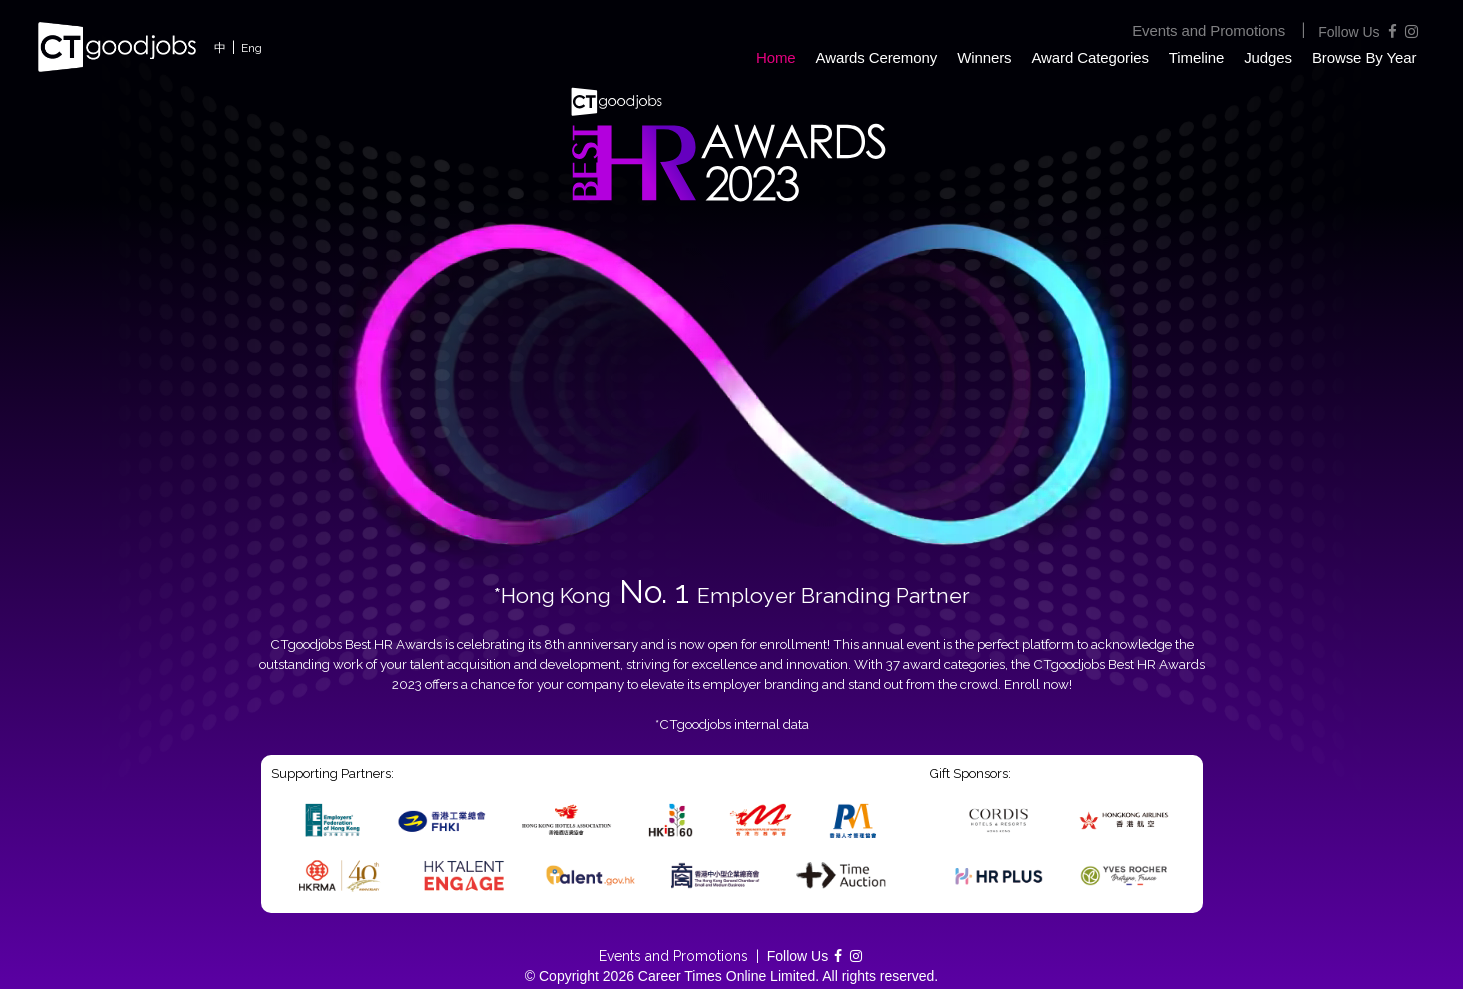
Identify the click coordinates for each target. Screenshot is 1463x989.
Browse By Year (1364, 57)
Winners (984, 57)
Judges (1268, 57)
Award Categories (1089, 57)
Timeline (1196, 57)
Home (776, 57)
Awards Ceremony (877, 57)
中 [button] (220, 48)
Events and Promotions (1208, 30)
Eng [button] (251, 48)
